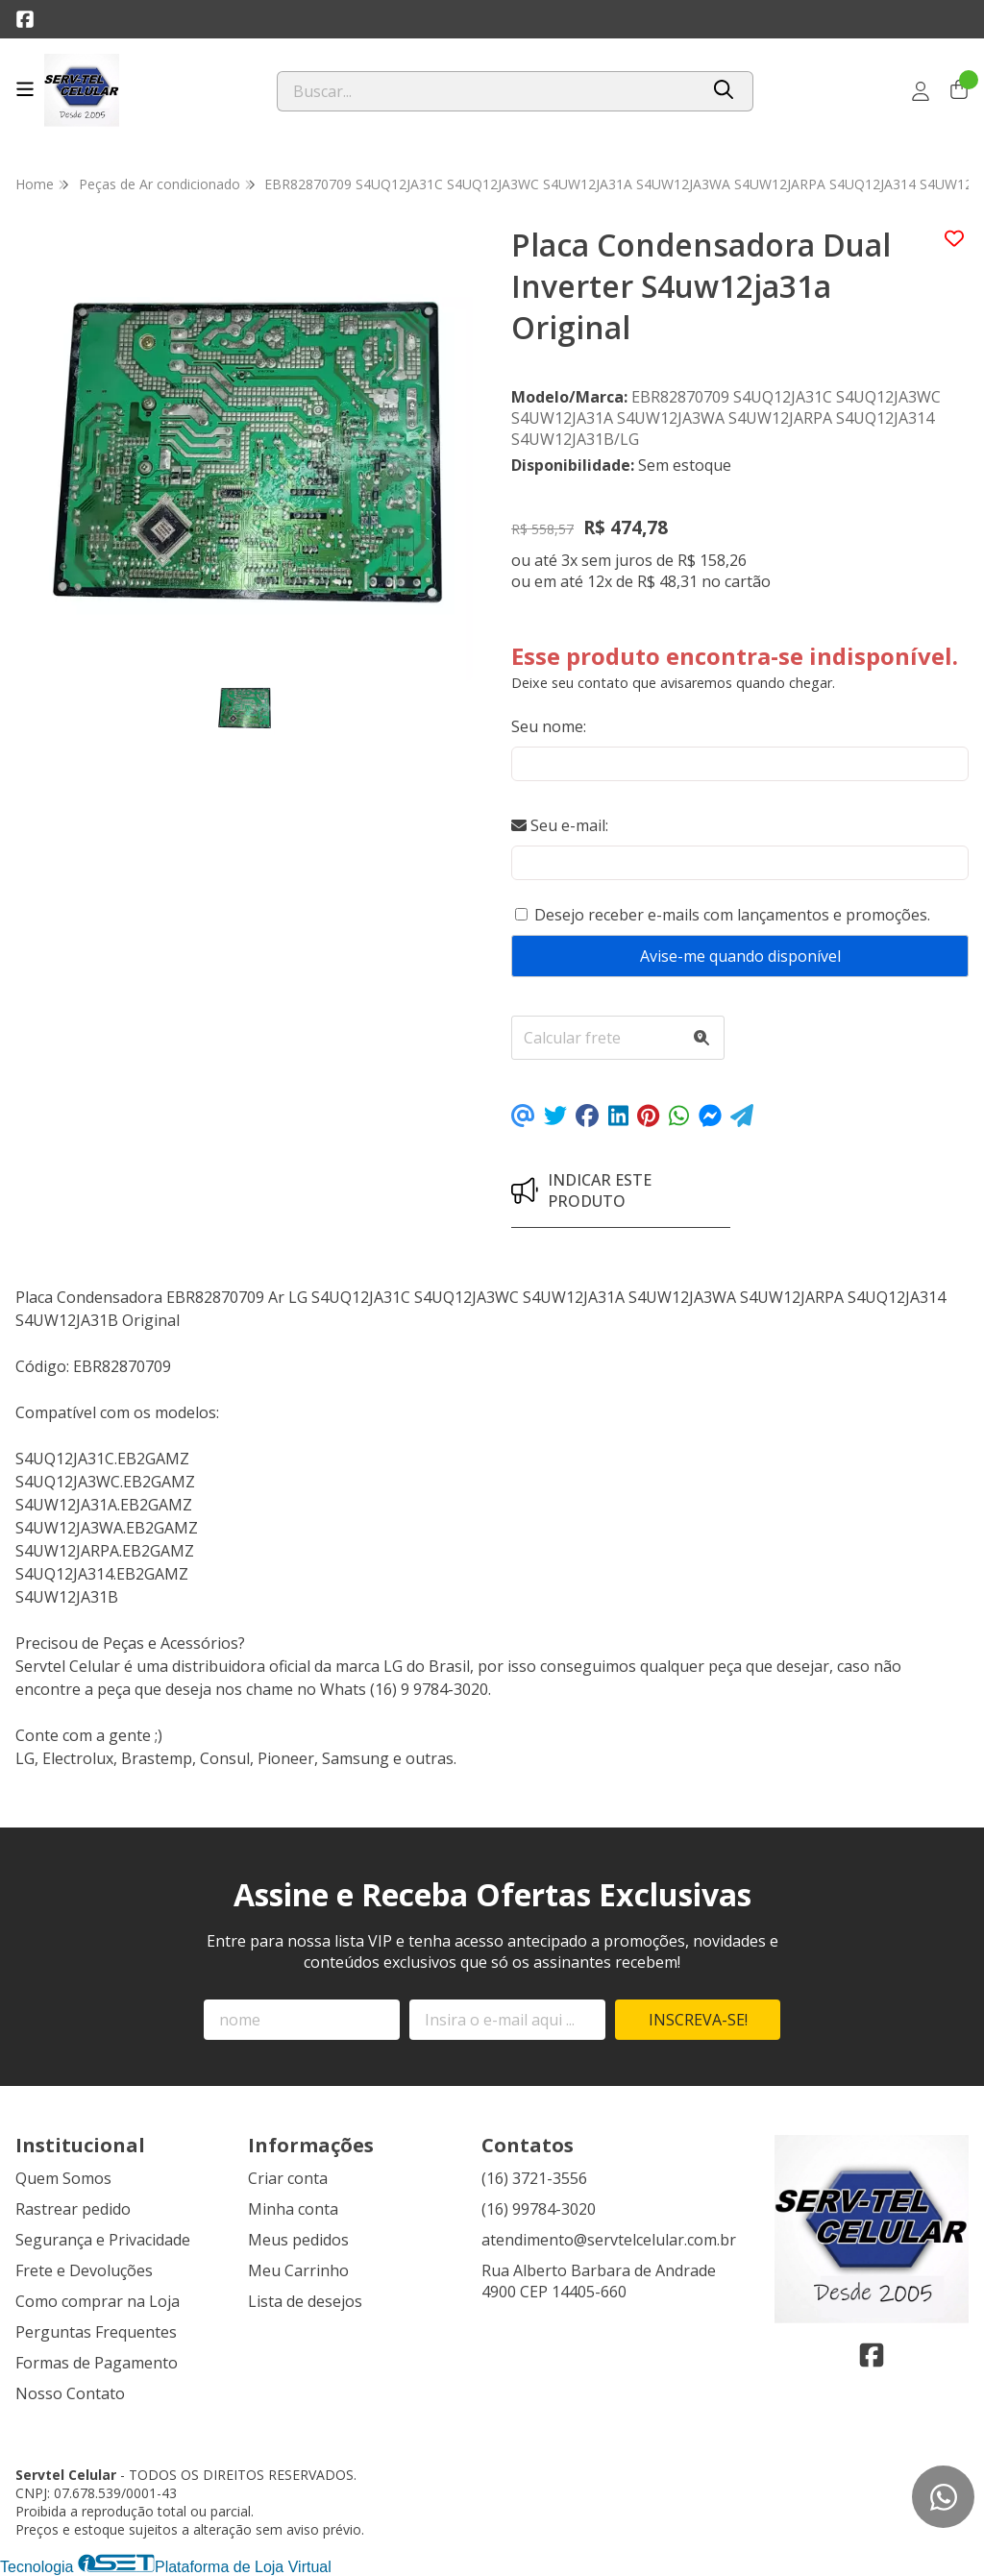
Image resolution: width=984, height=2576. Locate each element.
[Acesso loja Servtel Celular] (920, 91)
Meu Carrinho (298, 2270)
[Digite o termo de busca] (488, 91)
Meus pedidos (298, 2239)
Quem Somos (63, 2178)
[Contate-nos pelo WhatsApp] (943, 2497)
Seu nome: (548, 726)
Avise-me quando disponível (740, 956)
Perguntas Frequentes (96, 2332)
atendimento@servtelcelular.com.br (608, 2239)
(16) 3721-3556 (534, 2178)
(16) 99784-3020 (538, 2209)
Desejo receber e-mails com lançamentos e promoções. (732, 914)
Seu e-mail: (559, 825)
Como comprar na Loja (97, 2301)
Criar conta (288, 2178)
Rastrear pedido (73, 2209)
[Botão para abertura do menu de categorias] (25, 89)
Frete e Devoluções (84, 2270)
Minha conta (293, 2209)
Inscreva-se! (698, 2019)
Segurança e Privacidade (102, 2239)
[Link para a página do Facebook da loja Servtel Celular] (25, 19)
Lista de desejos (305, 2301)
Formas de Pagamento (96, 2362)
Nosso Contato (70, 2393)
